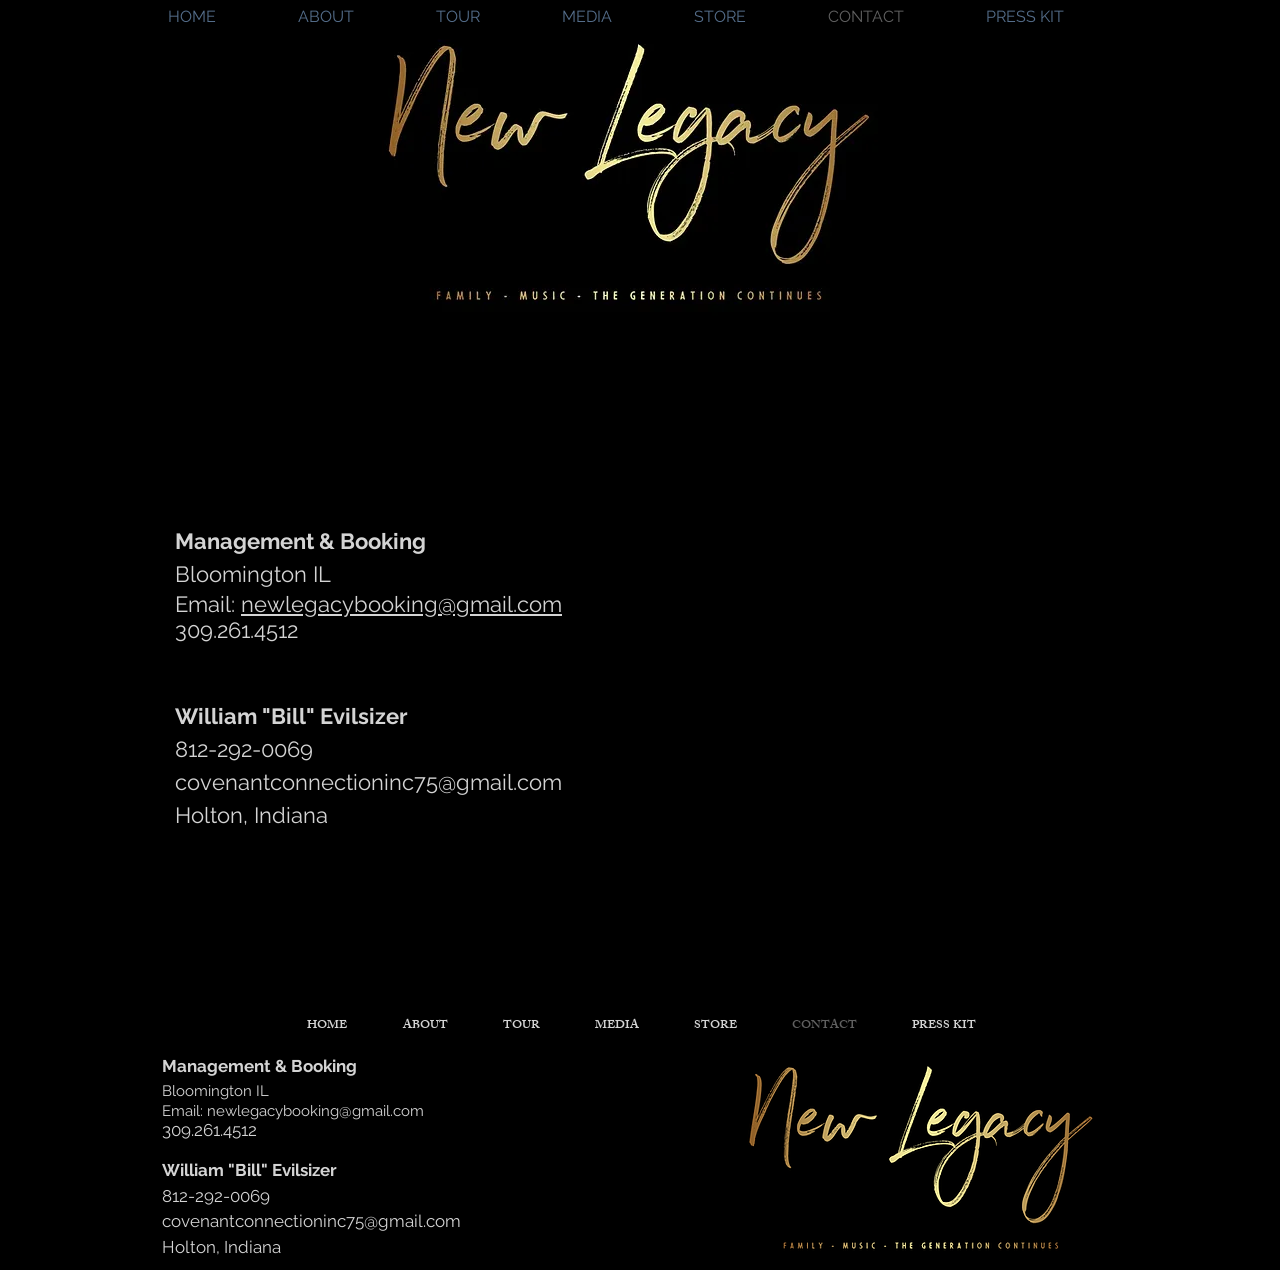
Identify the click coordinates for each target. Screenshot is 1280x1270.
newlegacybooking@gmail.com (401, 604)
